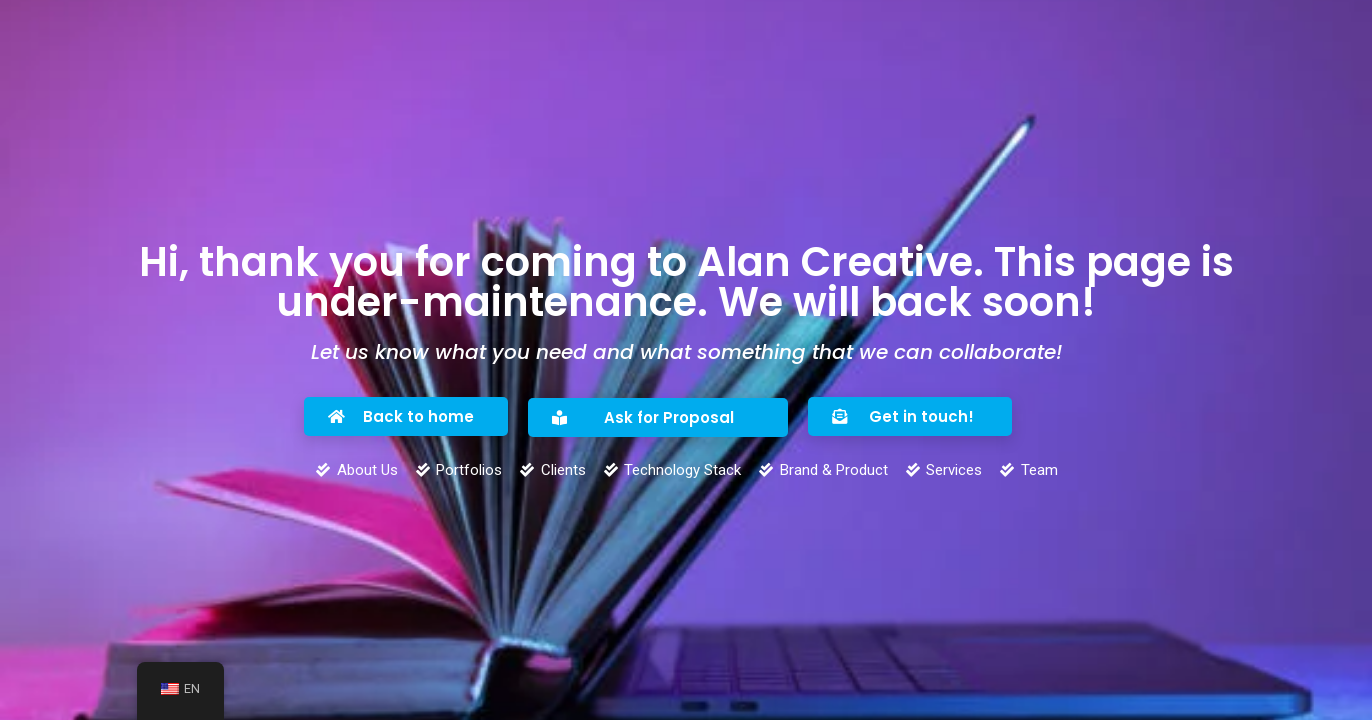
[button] (406, 416)
